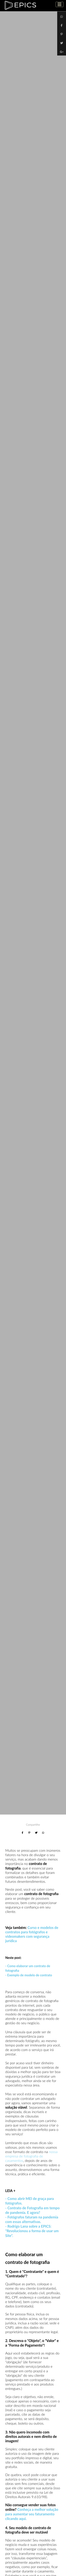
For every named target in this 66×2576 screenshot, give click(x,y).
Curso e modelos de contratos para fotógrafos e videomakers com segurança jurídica (31, 1934)
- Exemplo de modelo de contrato (28, 1975)
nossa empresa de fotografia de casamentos (31, 2156)
